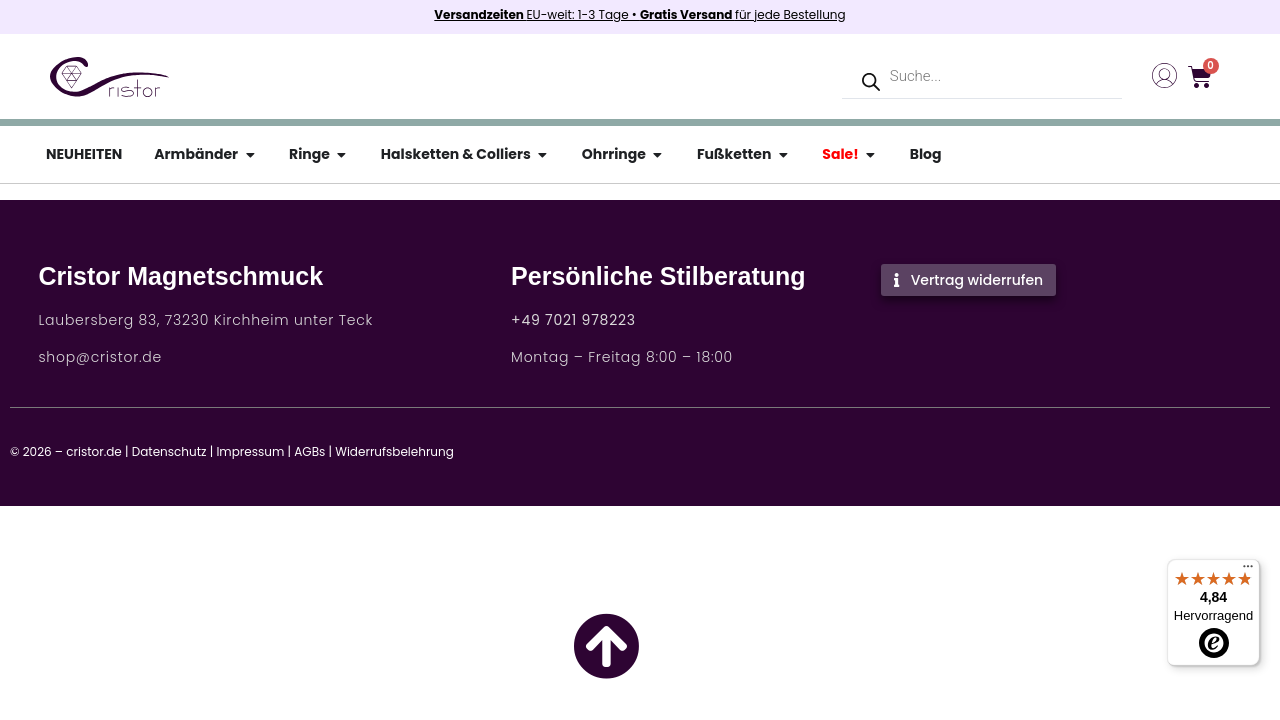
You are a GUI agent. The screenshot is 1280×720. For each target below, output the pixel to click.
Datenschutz (169, 451)
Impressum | (253, 451)
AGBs (309, 451)
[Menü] (1248, 571)
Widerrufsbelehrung (394, 451)
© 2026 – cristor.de (66, 451)
